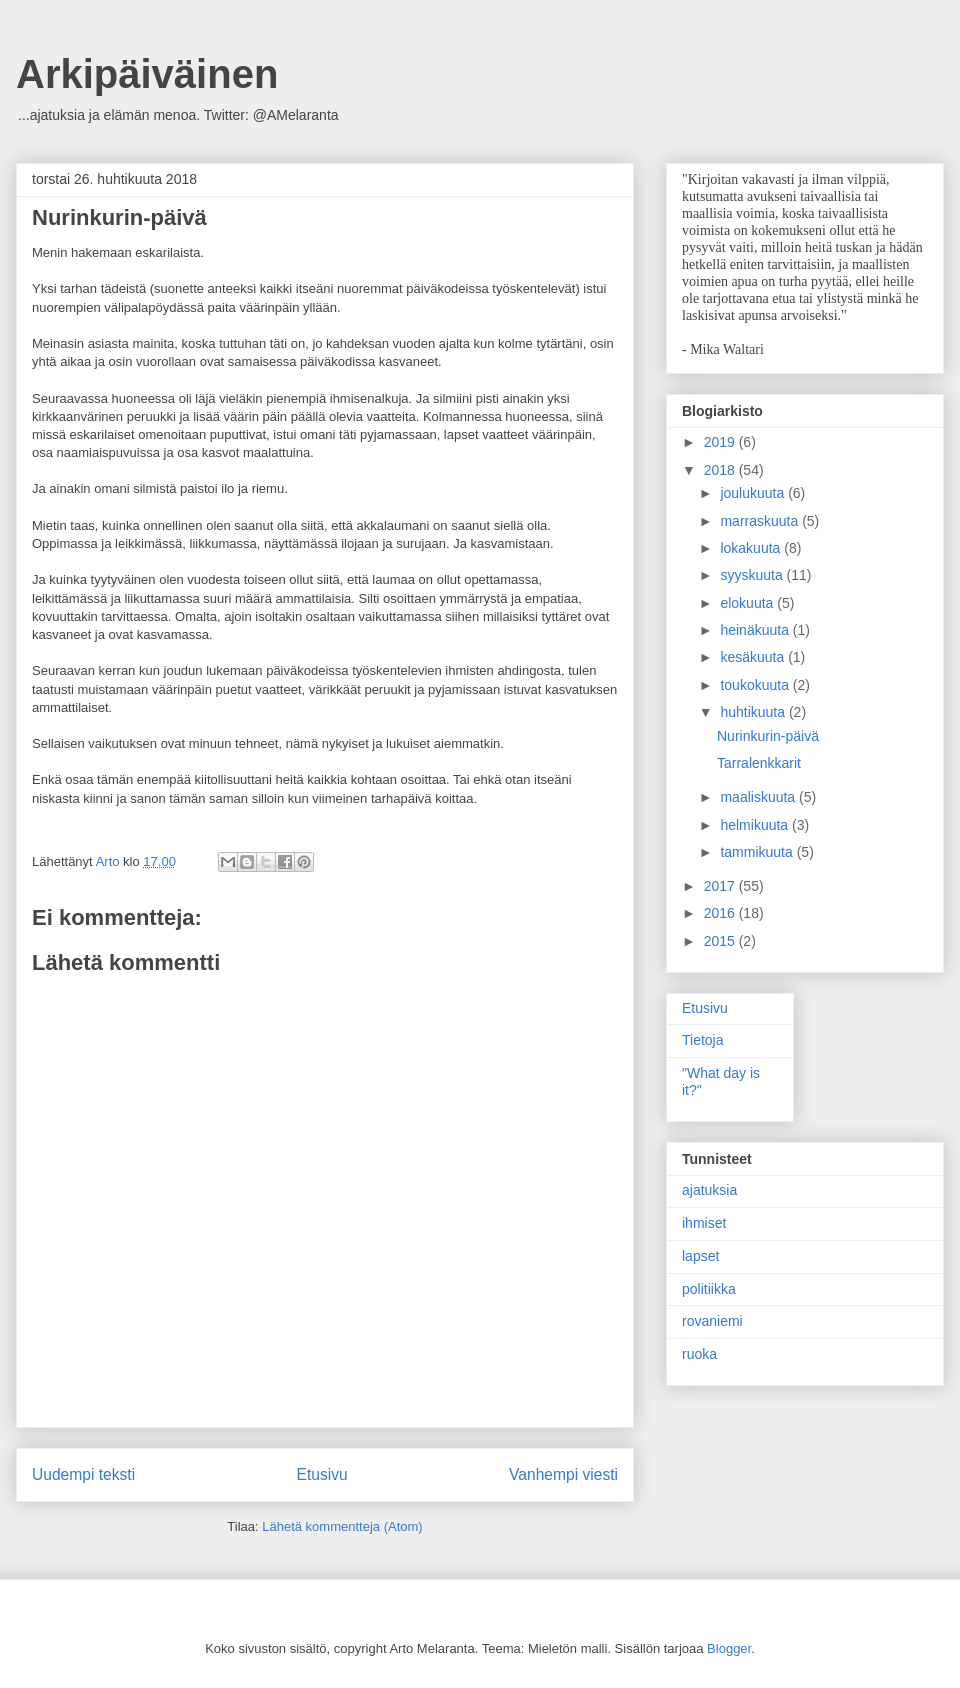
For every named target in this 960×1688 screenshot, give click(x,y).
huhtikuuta (754, 712)
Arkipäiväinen (147, 74)
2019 (721, 442)
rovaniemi (712, 1321)
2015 (721, 941)
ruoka (699, 1354)
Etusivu (322, 1474)
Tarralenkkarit (759, 763)
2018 (721, 470)
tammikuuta (758, 852)
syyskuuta (753, 575)
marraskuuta (761, 521)
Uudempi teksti (83, 1474)
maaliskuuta (759, 797)
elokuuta (748, 603)
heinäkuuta (756, 630)
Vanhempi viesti (563, 1474)
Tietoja (703, 1040)
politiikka (709, 1289)
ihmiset (704, 1223)
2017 (721, 886)
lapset (700, 1256)
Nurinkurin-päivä (768, 736)
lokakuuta (752, 548)
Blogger (729, 1648)
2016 (721, 913)
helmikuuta (756, 825)
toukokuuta (756, 685)
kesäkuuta (754, 657)
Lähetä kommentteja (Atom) (342, 1526)
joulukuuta (754, 493)
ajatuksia (709, 1190)
